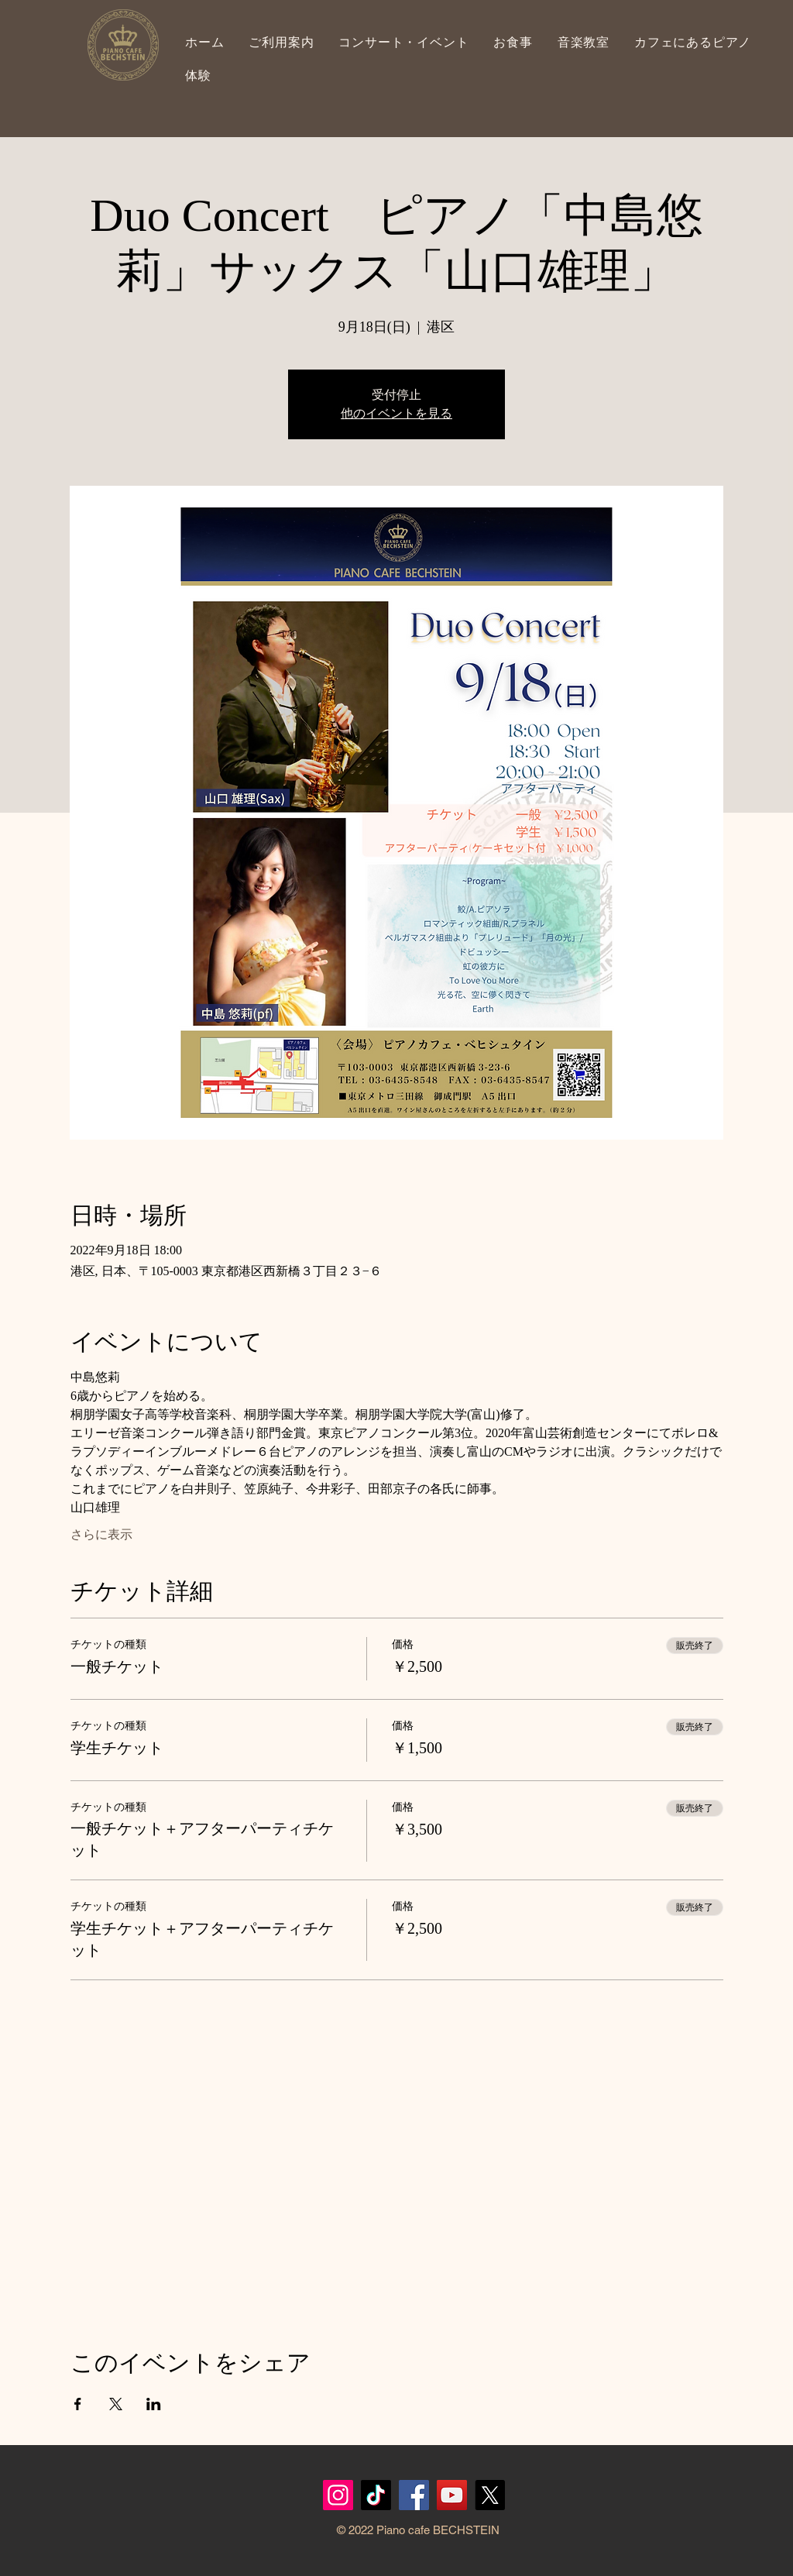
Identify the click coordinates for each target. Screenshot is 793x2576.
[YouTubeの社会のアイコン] (452, 2495)
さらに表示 (101, 1534)
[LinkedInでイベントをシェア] (153, 2404)
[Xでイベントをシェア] (115, 2404)
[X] (490, 2495)
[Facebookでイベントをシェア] (77, 2404)
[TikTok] (376, 2495)
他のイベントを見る (396, 413)
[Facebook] (414, 2495)
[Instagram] (338, 2495)
